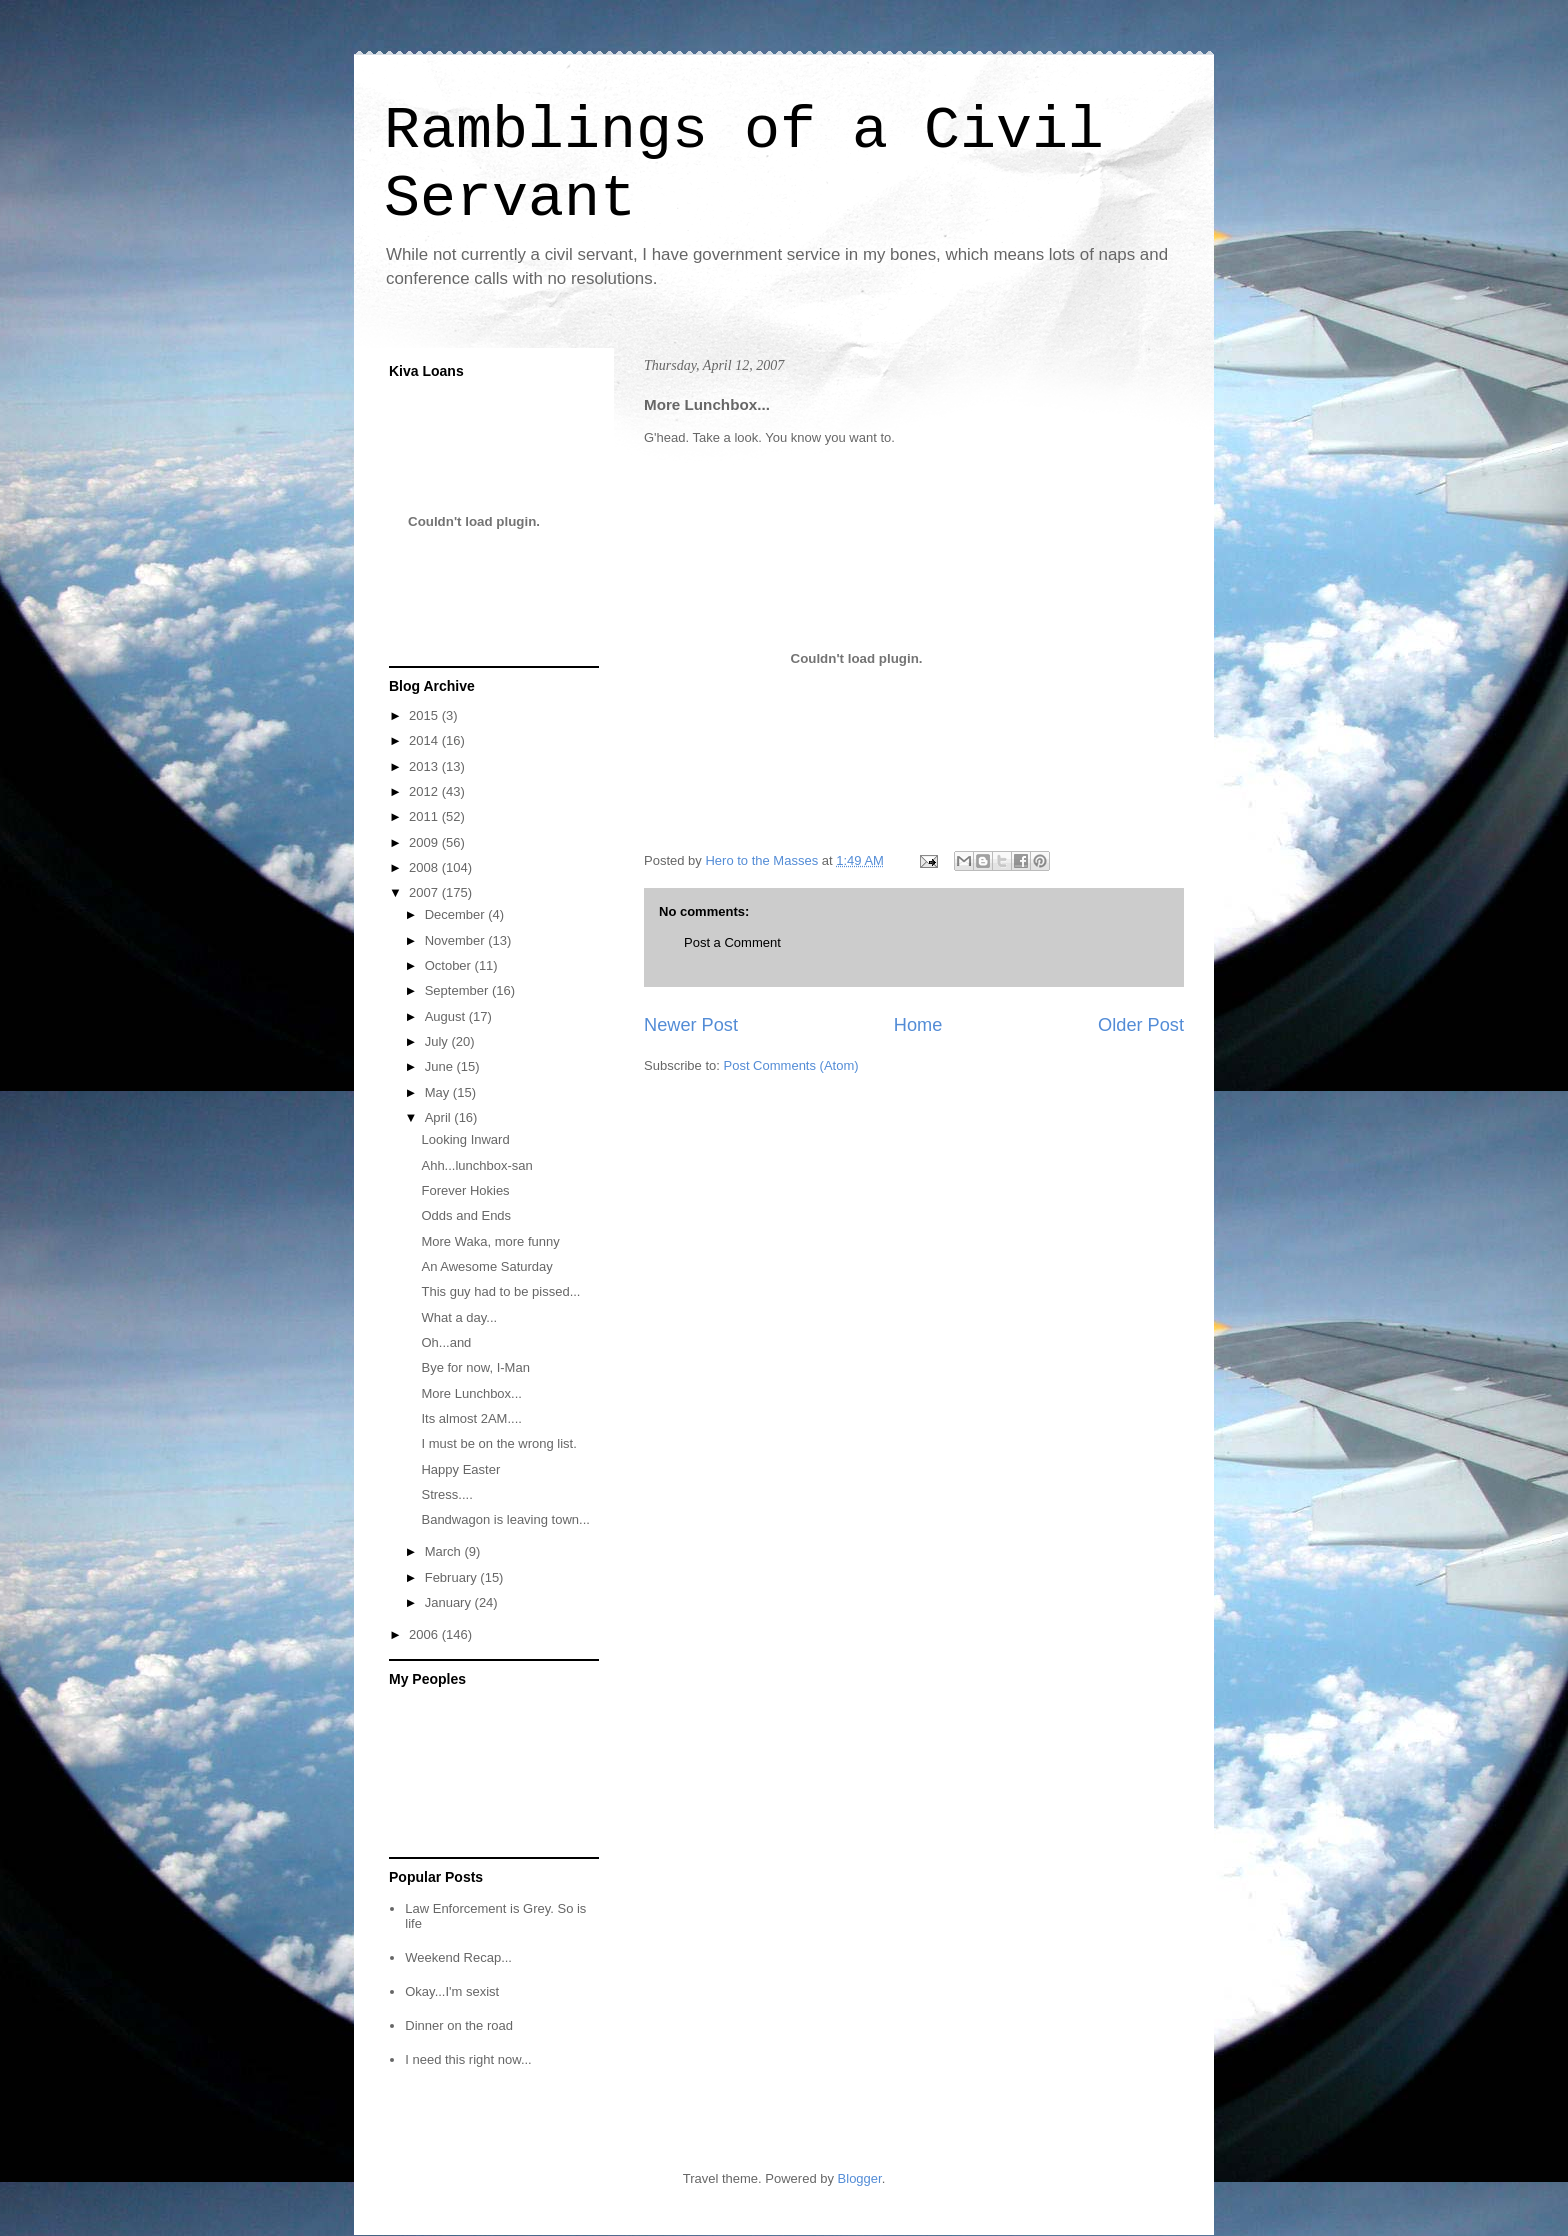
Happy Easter (460, 1469)
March (445, 1551)
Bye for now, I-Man (475, 1367)
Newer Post (691, 1025)
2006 (425, 1634)
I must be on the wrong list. (498, 1443)
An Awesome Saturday (486, 1266)
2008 (425, 867)
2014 (425, 740)
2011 (425, 816)
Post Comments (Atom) (791, 1065)
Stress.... (446, 1494)
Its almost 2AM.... (471, 1418)
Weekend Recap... (458, 1957)
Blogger (860, 2178)
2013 (425, 766)
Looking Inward (465, 1139)
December (457, 914)
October (450, 965)
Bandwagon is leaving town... (505, 1519)
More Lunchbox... (471, 1393)
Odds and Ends (466, 1215)
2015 (425, 715)
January (450, 1602)
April (440, 1117)
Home (918, 1025)
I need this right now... (468, 2059)
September (458, 990)
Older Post (1141, 1025)
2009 (425, 842)
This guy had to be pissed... (500, 1291)
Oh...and (446, 1342)
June (441, 1066)
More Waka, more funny (490, 1241)
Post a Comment (732, 942)
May (439, 1092)
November (457, 940)
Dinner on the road (459, 2025)
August (447, 1016)
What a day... (459, 1317)
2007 (425, 892)
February (453, 1577)
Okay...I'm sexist (452, 1991)
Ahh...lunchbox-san (476, 1165)
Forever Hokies (465, 1190)
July (438, 1041)
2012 (425, 791)
